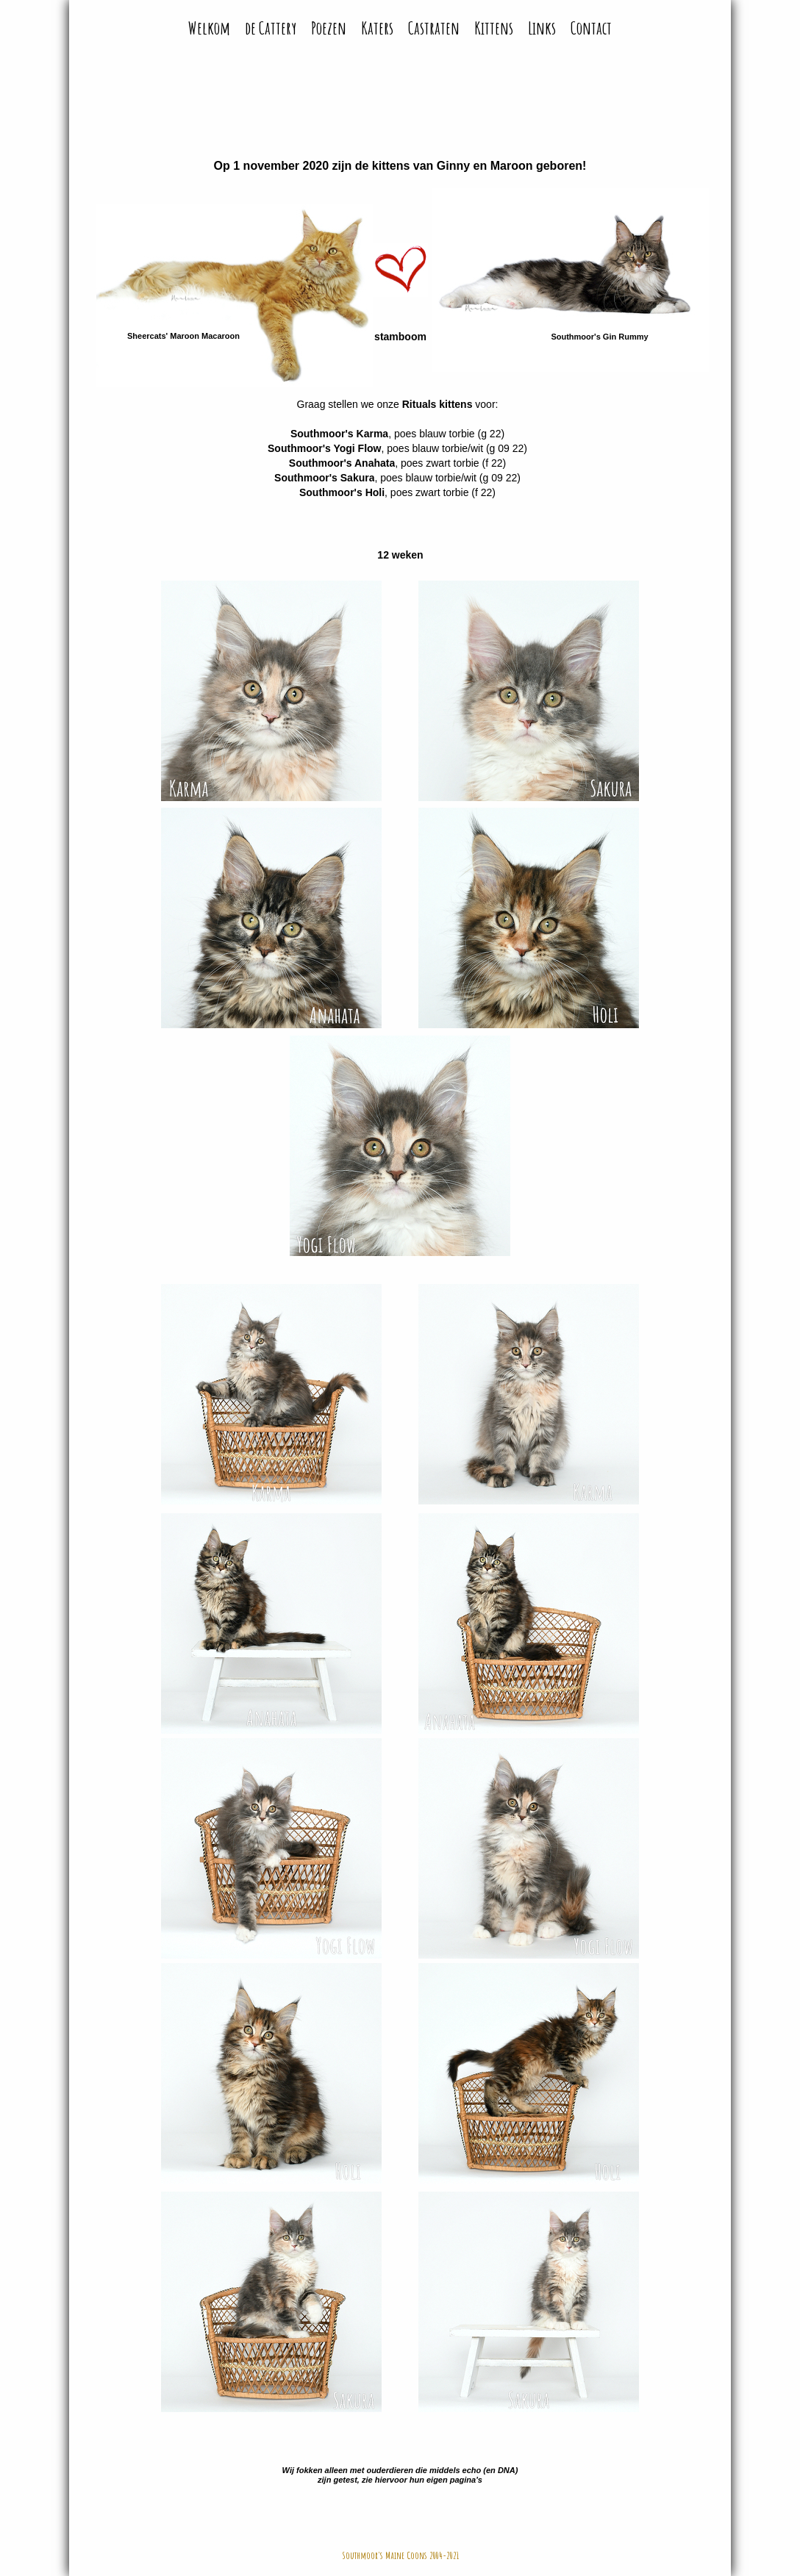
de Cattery (270, 28)
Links (542, 28)
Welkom (209, 28)
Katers (377, 28)
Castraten (434, 28)
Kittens (493, 28)
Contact (591, 28)
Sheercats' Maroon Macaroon (183, 335)
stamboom (400, 336)
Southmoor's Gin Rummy (599, 336)
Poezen (328, 28)
